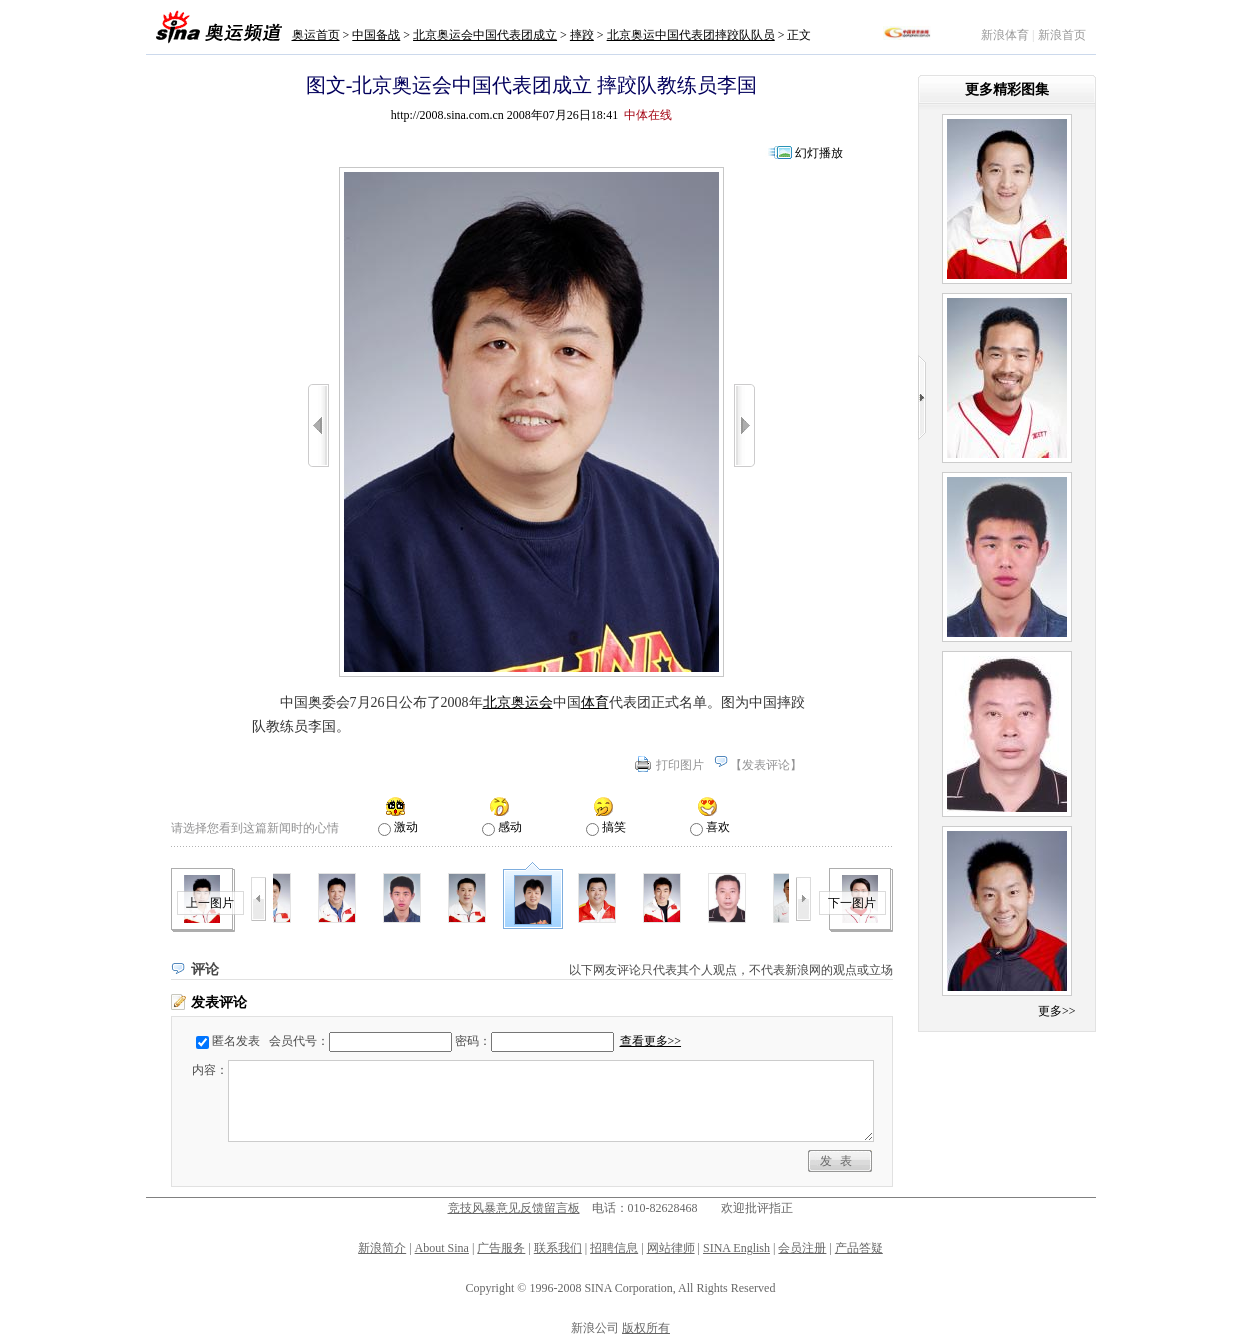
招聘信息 (614, 1248)
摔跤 (582, 35)
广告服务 (501, 1248)
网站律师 (671, 1248)
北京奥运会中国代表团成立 (485, 35)
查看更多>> (651, 1041)
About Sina (442, 1248)
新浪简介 (382, 1248)
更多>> (1057, 1011)
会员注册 (802, 1248)
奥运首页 (316, 35)
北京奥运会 (518, 702)
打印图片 (680, 765)
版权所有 (646, 1328)
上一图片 (210, 903)
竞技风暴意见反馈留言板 (514, 1208)
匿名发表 (236, 1041)
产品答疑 (859, 1248)
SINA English (736, 1248)
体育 (595, 702)
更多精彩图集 (1007, 89)
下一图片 (852, 903)
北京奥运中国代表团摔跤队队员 (691, 35)
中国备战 (376, 35)
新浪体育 (1005, 35)
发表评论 (766, 765)
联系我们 (558, 1248)
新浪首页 (1062, 35)
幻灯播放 (819, 153)
